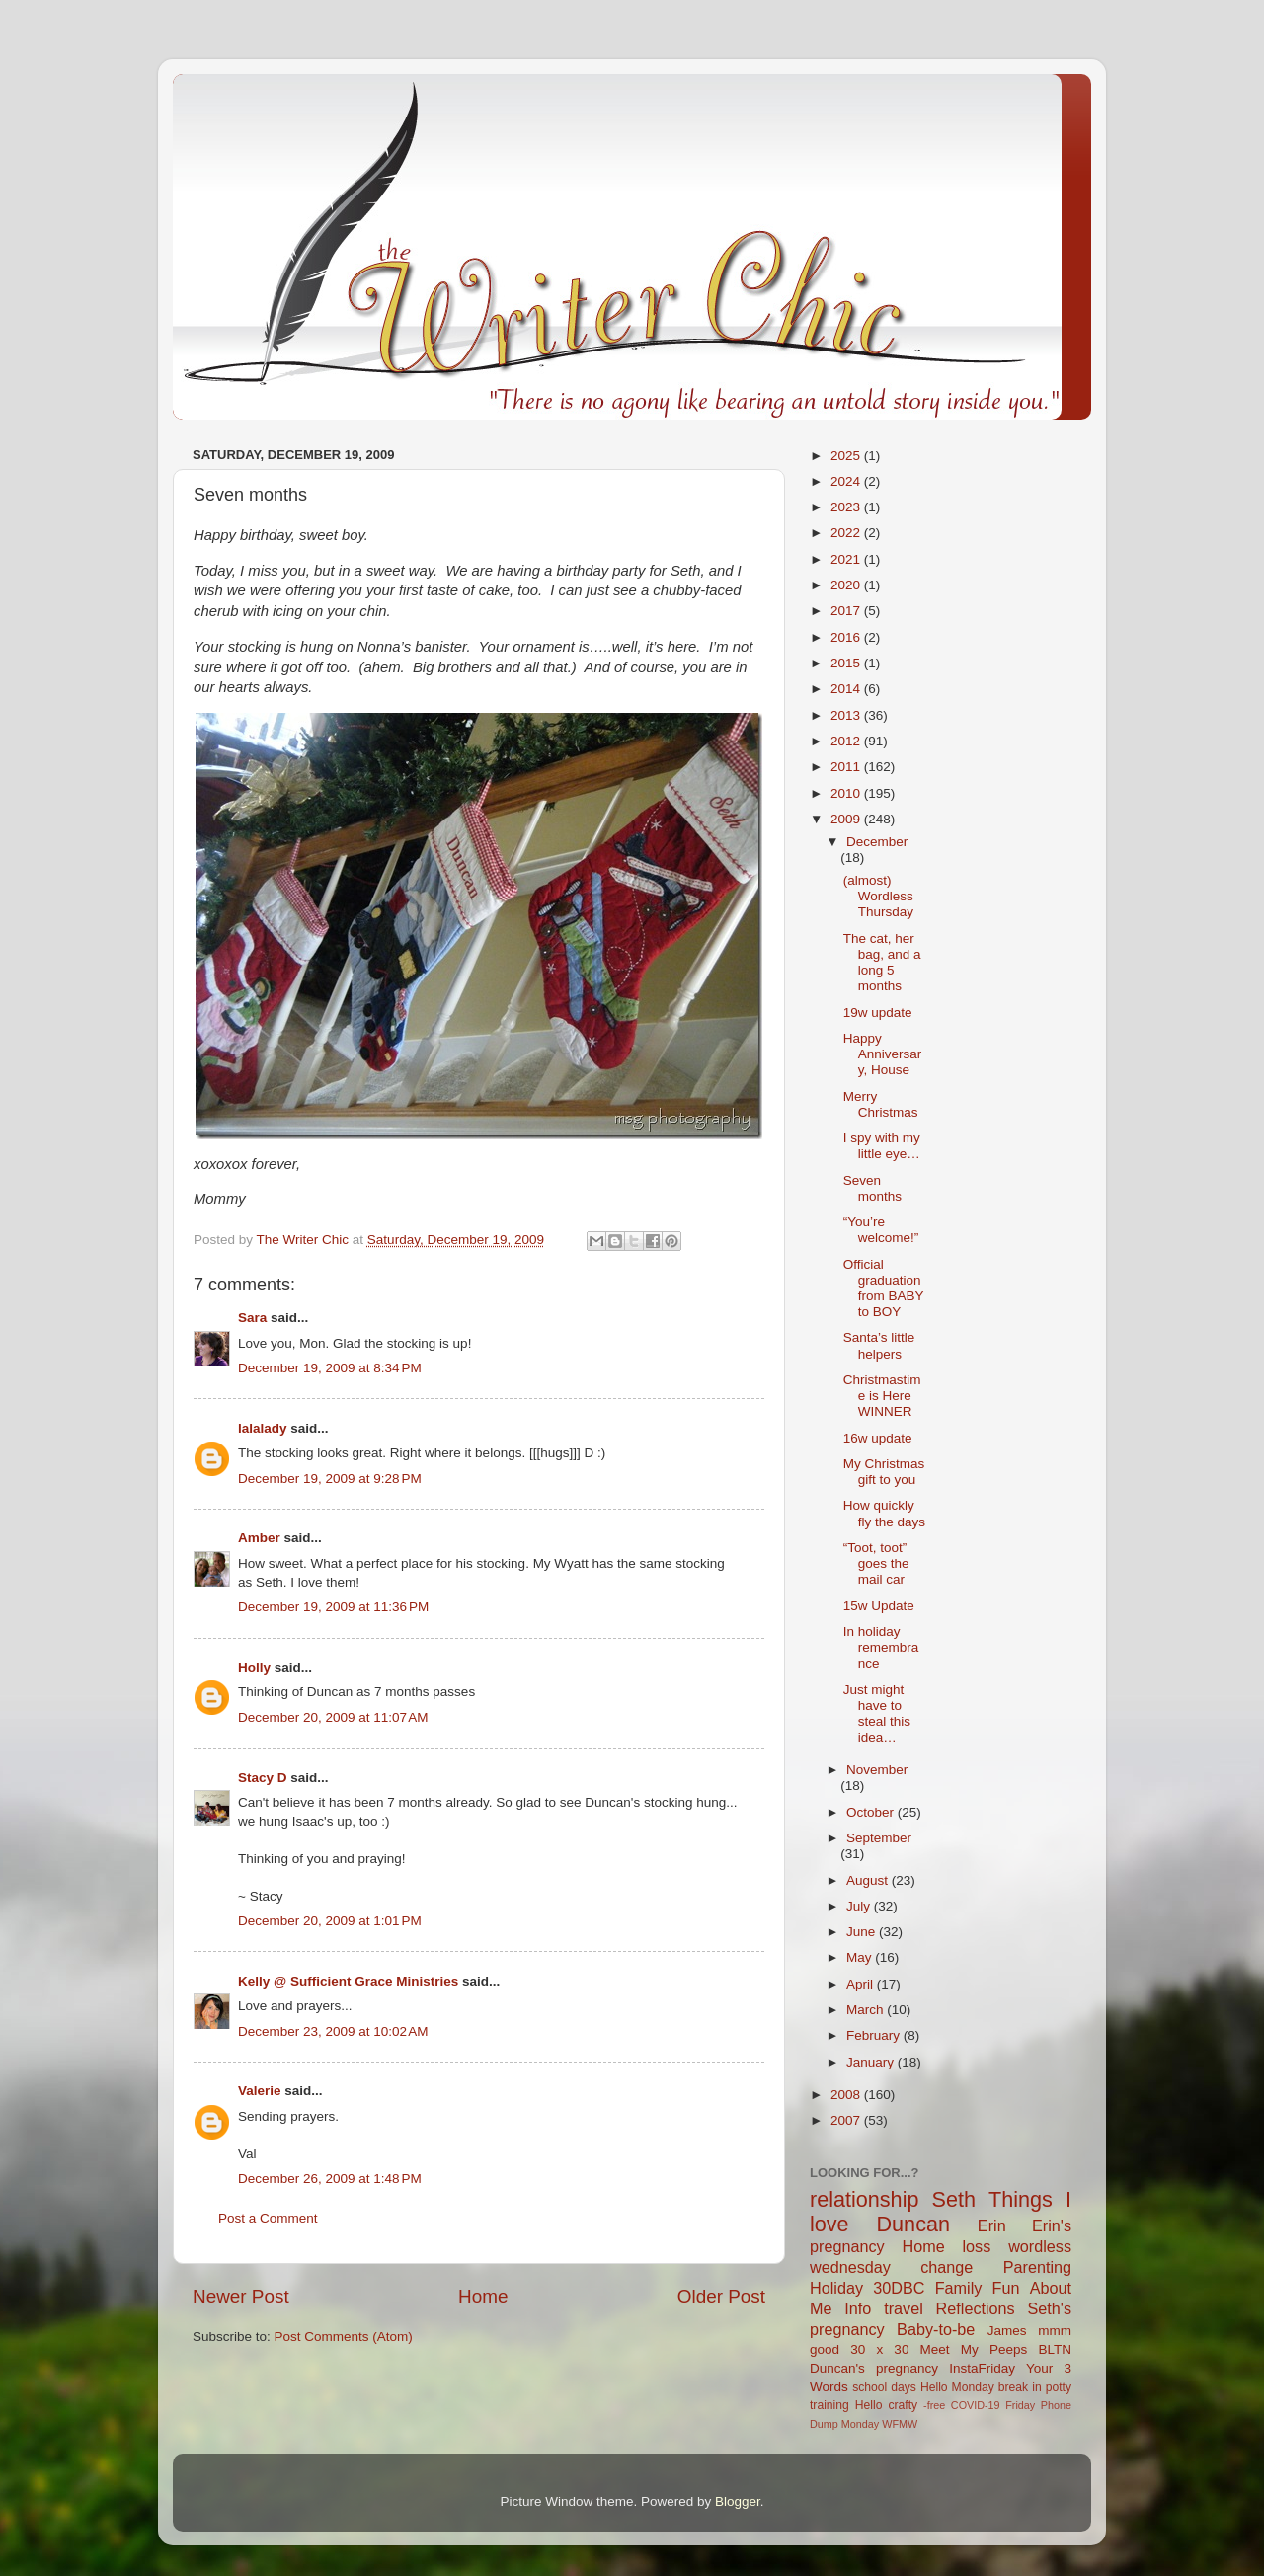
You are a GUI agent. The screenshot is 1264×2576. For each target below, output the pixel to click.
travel (903, 2308)
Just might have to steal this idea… (876, 1714)
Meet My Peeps (974, 2349)
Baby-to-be (936, 2329)
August (869, 1880)
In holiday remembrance (881, 1647)
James (1007, 2330)
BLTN (1054, 2349)
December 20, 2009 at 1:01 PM (330, 1920)
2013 (847, 715)
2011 (847, 766)
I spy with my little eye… (881, 1146)
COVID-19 (975, 2405)
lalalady (262, 1428)
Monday (860, 2424)
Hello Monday (957, 2387)
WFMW (899, 2424)
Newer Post (241, 2296)
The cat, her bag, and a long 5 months (882, 962)
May (860, 1957)
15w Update (878, 1606)
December (877, 841)
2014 (847, 688)
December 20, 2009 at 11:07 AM (333, 1717)
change (946, 2267)
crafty (902, 2405)
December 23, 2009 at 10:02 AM (333, 2031)
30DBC (898, 2288)
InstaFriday (982, 2368)
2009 (847, 819)
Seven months (872, 1188)
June (862, 1931)
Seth (954, 2199)
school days (884, 2387)
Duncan (913, 2224)
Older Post (721, 2296)
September (878, 1838)
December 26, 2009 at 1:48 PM (330, 2178)
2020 (847, 585)
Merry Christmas (880, 1104)
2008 (847, 2094)
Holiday (836, 2288)
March (866, 2009)
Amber (259, 1537)
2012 (847, 741)
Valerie (259, 2090)
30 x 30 (879, 2349)
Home (483, 2296)
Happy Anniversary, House (882, 1054)
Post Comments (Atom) (344, 2336)
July (860, 1906)
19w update (877, 1012)
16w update (877, 1438)
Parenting (1037, 2267)
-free (934, 2405)
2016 (847, 637)
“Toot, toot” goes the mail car (876, 1563)
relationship (864, 2199)
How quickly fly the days (884, 1513)
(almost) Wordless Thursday (878, 896)
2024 (847, 481)
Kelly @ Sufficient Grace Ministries (348, 1981)
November (877, 1769)
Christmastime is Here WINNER (882, 1395)
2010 (847, 793)
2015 (847, 663)
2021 (847, 559)
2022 (847, 532)
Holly (254, 1667)
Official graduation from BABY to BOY (883, 1288)
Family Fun (977, 2288)
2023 (847, 507)
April (861, 1984)
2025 (847, 455)
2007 (847, 2120)
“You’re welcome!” (881, 1229)
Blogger (737, 2501)
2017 (847, 610)
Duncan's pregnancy (874, 2368)
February (875, 2035)
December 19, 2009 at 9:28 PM (330, 1478)
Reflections (975, 2308)
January (872, 2062)
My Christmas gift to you (884, 1471)
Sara (252, 1317)
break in (1020, 2387)
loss (976, 2246)
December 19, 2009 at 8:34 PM (330, 1368)
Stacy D (262, 1777)
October (872, 1812)
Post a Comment (268, 2218)
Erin (992, 2225)
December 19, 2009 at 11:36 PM (333, 1607)
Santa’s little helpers (879, 1345)
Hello (869, 2405)
